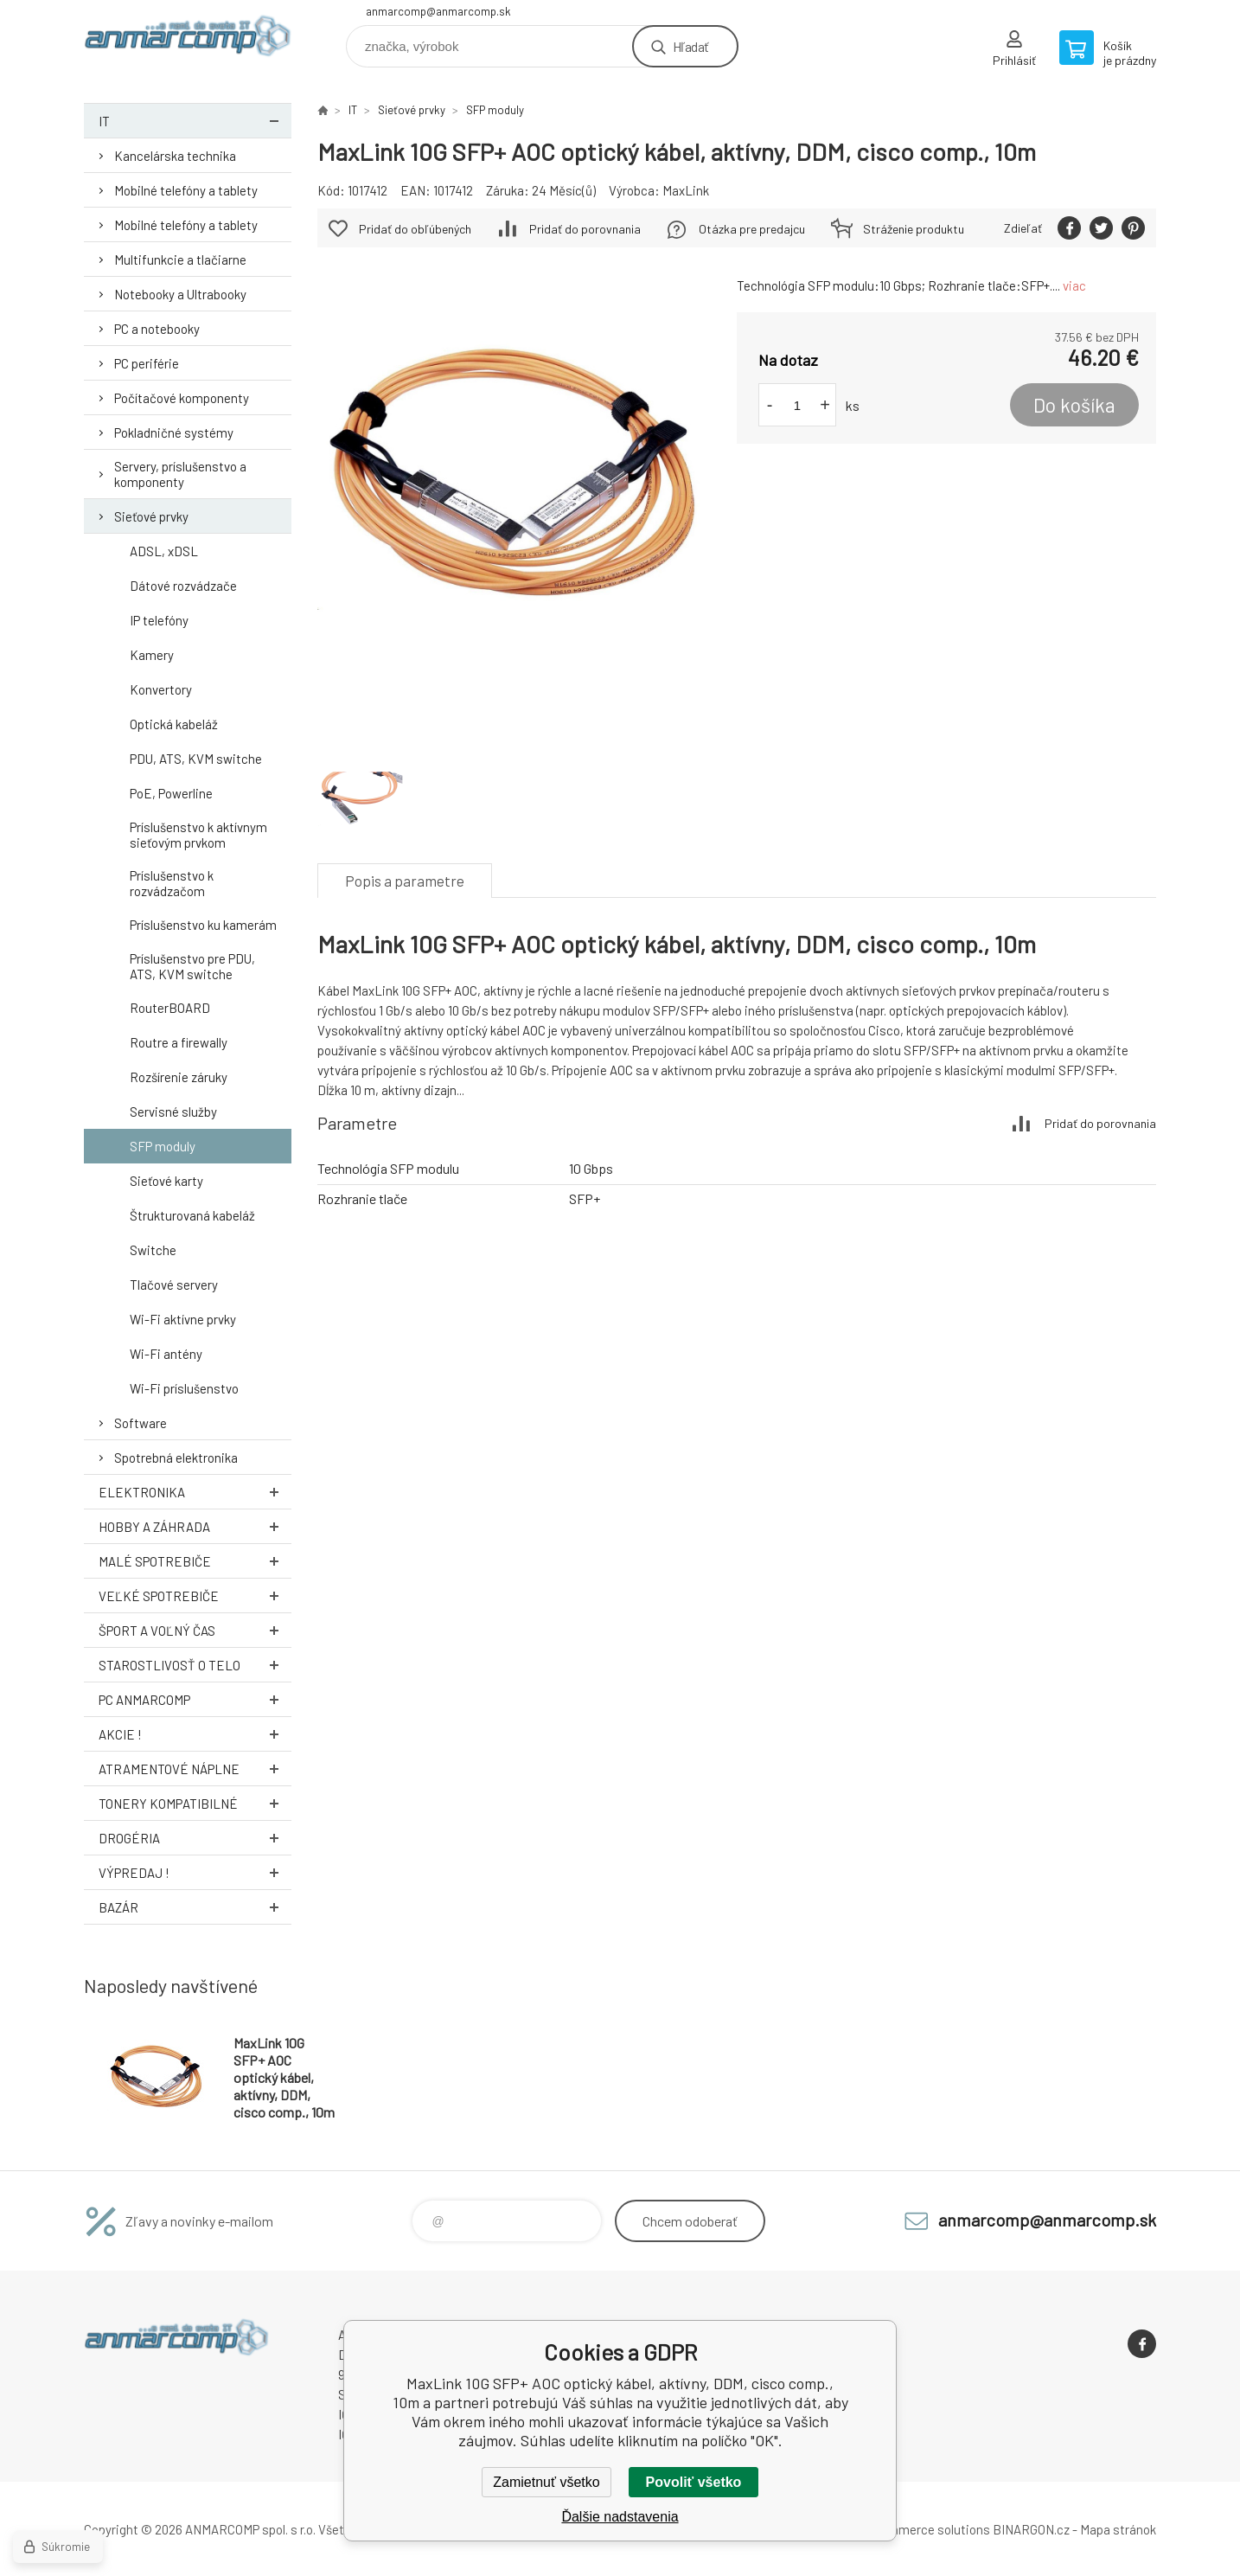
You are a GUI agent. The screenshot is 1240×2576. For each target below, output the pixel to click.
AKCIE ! (195, 1734)
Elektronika (195, 1492)
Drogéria (195, 1838)
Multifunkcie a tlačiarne (180, 259)
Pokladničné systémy (173, 432)
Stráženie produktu (913, 228)
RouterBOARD (170, 1008)
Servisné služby (173, 1111)
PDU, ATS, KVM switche (196, 758)
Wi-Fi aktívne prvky (183, 1319)
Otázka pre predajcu (752, 228)
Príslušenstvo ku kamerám (203, 924)
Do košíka (1074, 405)
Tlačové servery (174, 1284)
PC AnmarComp (195, 1699)
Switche (153, 1250)
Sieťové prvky (151, 516)
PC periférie (146, 363)
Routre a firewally (178, 1042)
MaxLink (685, 190)
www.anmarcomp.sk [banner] (187, 40)
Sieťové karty (166, 1181)
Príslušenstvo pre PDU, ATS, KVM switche (192, 966)
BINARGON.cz (1031, 2529)
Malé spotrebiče (195, 1561)
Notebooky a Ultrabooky (180, 294)
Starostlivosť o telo (195, 1665)
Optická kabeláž (174, 724)
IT (195, 121)
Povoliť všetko (694, 2482)
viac (1074, 285)
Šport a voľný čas (195, 1630)
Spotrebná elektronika (176, 1457)
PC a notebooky (157, 328)
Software (140, 1423)
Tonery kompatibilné (195, 1803)
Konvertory (161, 689)
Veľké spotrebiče (195, 1595)
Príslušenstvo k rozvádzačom (172, 883)
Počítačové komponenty (181, 398)
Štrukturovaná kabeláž (192, 1215)
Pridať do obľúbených (415, 228)
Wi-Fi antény (166, 1354)
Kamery (152, 655)
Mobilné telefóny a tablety (186, 190)
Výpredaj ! (195, 1872)
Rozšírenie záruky (178, 1077)
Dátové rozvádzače (183, 585)
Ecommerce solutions (927, 2529)
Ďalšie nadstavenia (619, 2516)
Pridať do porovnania (585, 228)
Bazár (195, 1907)
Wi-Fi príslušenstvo (184, 1388)
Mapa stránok (1118, 2529)
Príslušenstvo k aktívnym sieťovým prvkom (198, 834)
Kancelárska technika (175, 155)
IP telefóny (159, 620)
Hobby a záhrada (195, 1526)
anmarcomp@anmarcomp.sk (438, 11)
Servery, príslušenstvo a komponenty (180, 474)
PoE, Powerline (171, 793)
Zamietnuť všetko (546, 2482)
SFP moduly (162, 1146)
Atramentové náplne (195, 1768)
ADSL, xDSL (164, 551)
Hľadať (690, 46)
